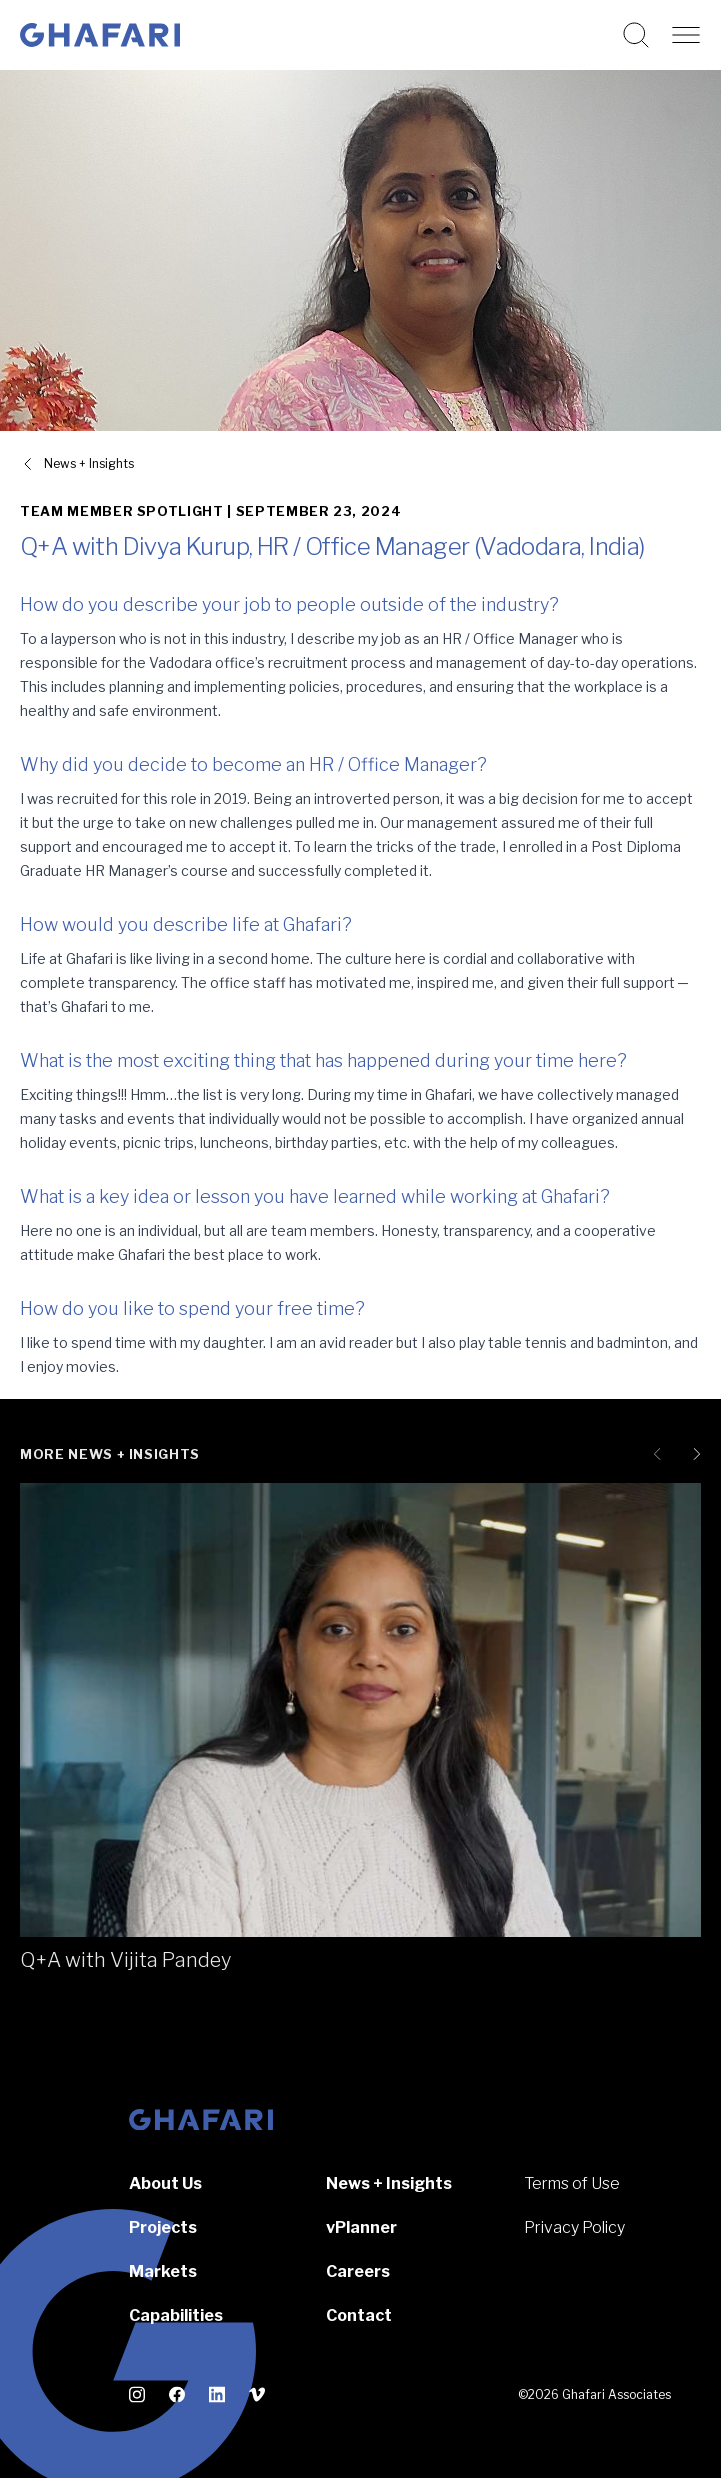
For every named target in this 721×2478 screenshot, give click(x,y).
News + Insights (389, 2183)
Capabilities (176, 2315)
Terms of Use (572, 2183)
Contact (359, 2315)
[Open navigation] (686, 35)
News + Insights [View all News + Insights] (89, 463)
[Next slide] (693, 1454)
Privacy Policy (574, 2227)
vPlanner (361, 2227)
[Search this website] (636, 35)
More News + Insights (110, 1454)
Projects (163, 2227)
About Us (165, 2183)
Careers (358, 2271)
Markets (163, 2271)
